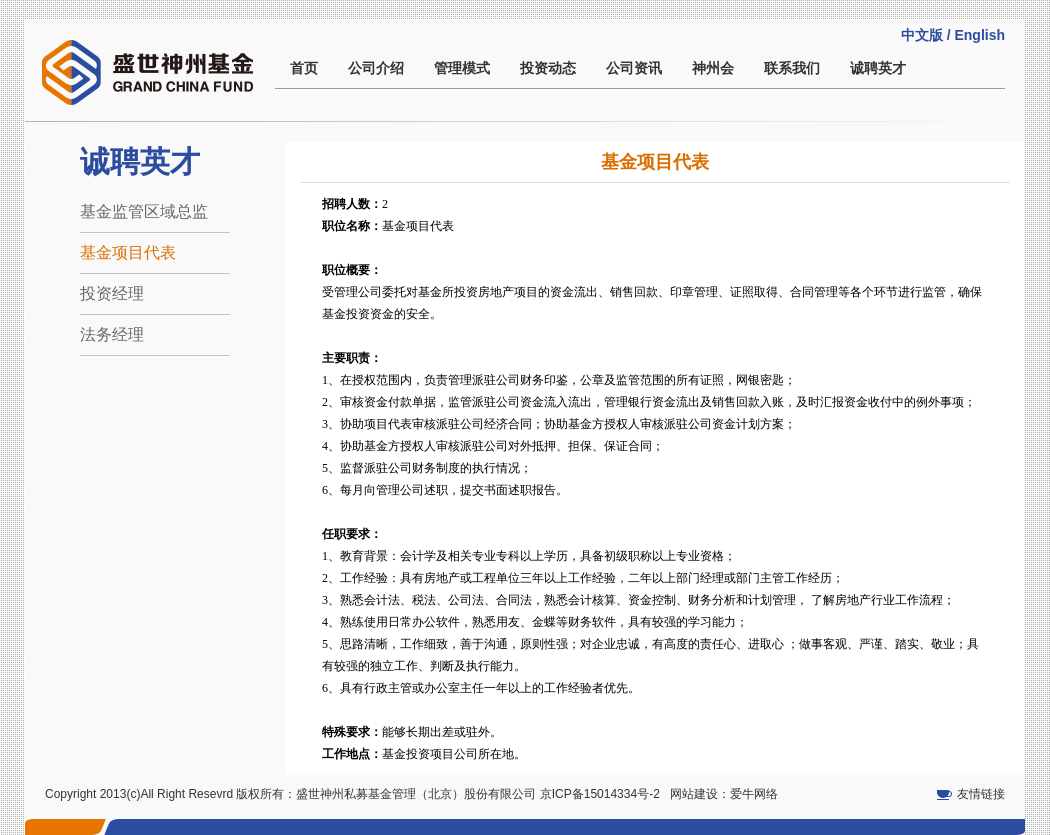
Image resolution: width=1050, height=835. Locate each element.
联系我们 (792, 68)
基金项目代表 (128, 252)
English (979, 35)
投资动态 (548, 68)
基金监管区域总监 (144, 211)
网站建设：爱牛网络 (724, 794)
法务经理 (112, 334)
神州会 (713, 68)
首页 (304, 68)
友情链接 (981, 794)
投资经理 (112, 293)
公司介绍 (376, 68)
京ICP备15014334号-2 (600, 794)
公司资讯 (634, 68)
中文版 (922, 35)
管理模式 (462, 68)
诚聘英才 (878, 68)
